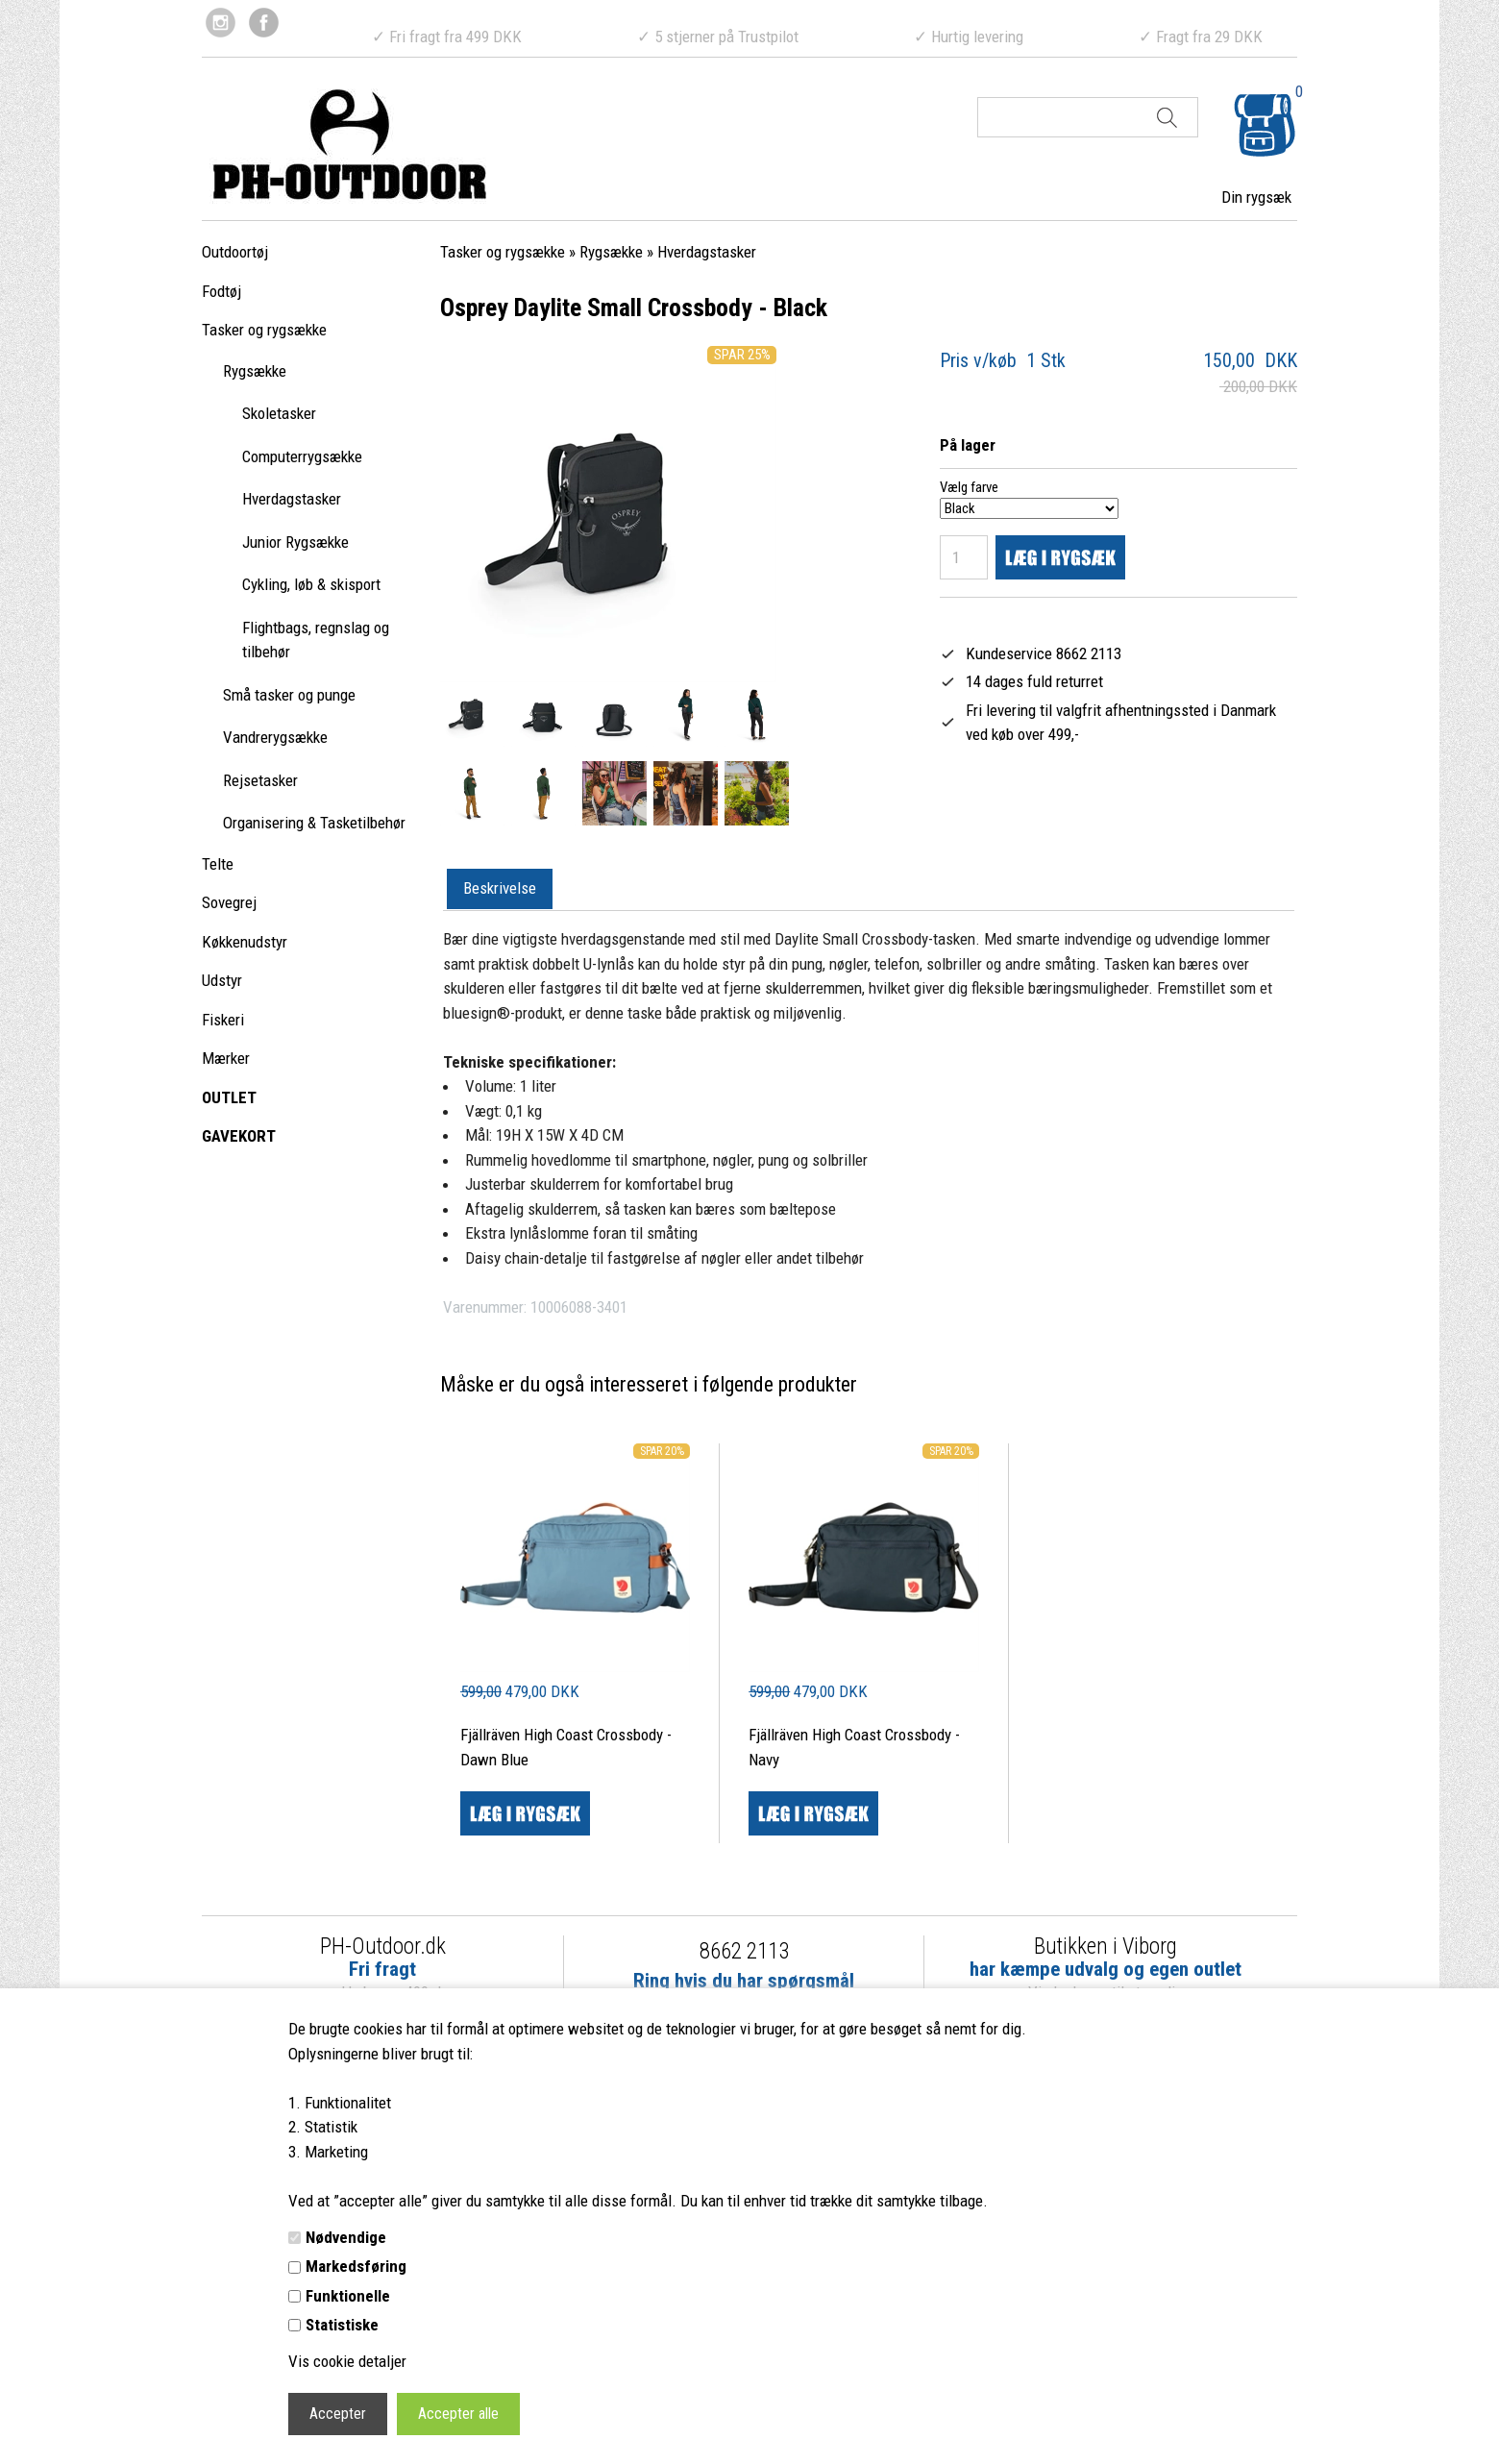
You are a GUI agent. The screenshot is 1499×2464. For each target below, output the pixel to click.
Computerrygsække (302, 456)
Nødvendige (346, 2237)
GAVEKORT (239, 1136)
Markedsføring (356, 2266)
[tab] (500, 890)
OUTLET (229, 1097)
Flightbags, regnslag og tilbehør (315, 640)
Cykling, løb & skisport (311, 584)
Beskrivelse (499, 888)
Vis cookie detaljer (347, 2361)
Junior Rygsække (295, 542)
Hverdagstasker (291, 498)
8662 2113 (744, 1951)
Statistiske (342, 2324)
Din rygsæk (1256, 197)
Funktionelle (348, 2295)
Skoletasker (279, 413)
